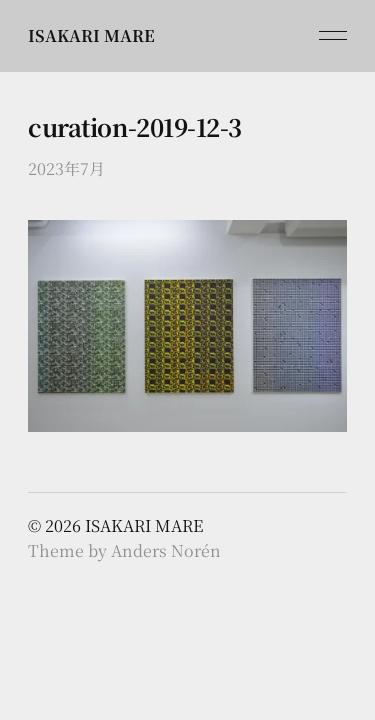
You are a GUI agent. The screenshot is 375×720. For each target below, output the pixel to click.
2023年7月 (66, 168)
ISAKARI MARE (91, 35)
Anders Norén (166, 550)
